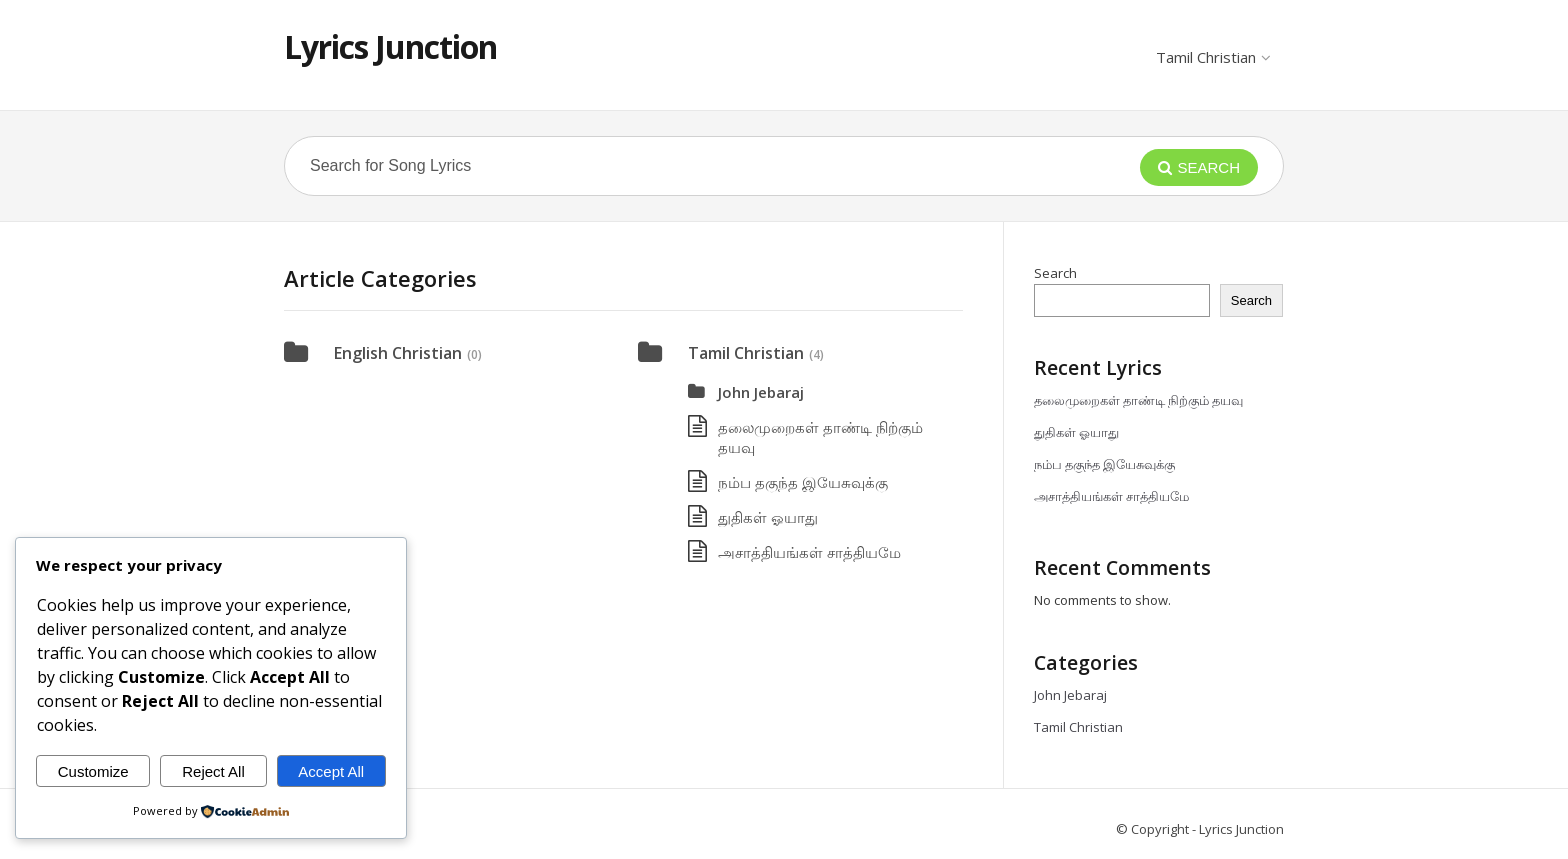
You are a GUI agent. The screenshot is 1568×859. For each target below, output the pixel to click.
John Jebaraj (761, 392)
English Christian (398, 353)
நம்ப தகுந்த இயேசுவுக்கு (803, 482)
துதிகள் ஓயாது (768, 517)
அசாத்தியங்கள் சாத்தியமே (809, 552)
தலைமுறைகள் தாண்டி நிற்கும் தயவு (1138, 400)
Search (1055, 273)
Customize (93, 771)
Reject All (213, 771)
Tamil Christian (1212, 57)
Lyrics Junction (390, 46)
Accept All (331, 771)
